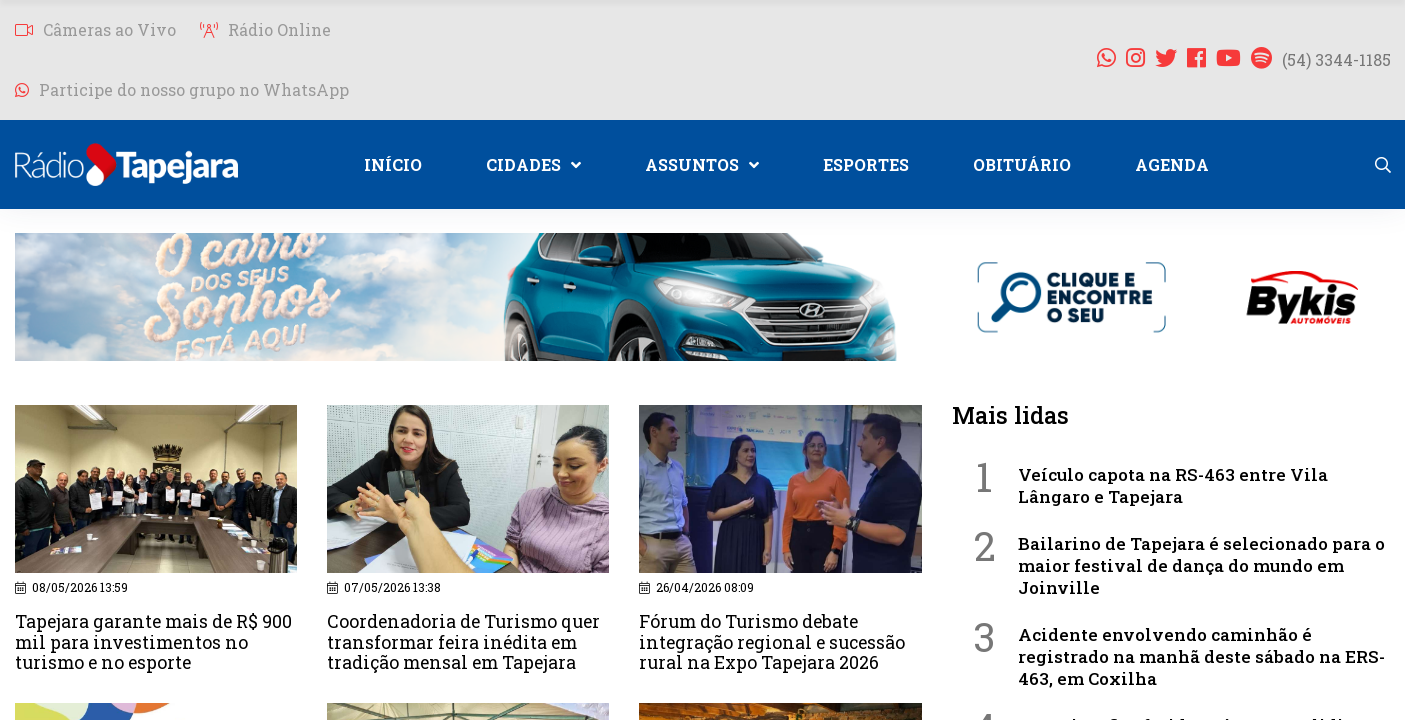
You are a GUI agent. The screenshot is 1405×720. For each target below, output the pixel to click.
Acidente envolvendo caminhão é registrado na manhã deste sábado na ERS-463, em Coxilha (1201, 656)
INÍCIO (393, 164)
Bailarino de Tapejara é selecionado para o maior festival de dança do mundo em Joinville (1201, 565)
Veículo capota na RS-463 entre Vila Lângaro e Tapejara (1173, 485)
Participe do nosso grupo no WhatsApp (182, 89)
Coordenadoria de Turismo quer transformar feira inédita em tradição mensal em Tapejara (467, 641)
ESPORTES (866, 164)
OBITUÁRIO (1022, 164)
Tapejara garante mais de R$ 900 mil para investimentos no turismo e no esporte (155, 641)
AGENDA (1172, 164)
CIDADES (533, 164)
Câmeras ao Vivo (95, 29)
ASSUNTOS (702, 164)
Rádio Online (265, 29)
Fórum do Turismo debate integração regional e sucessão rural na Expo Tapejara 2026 (775, 641)
